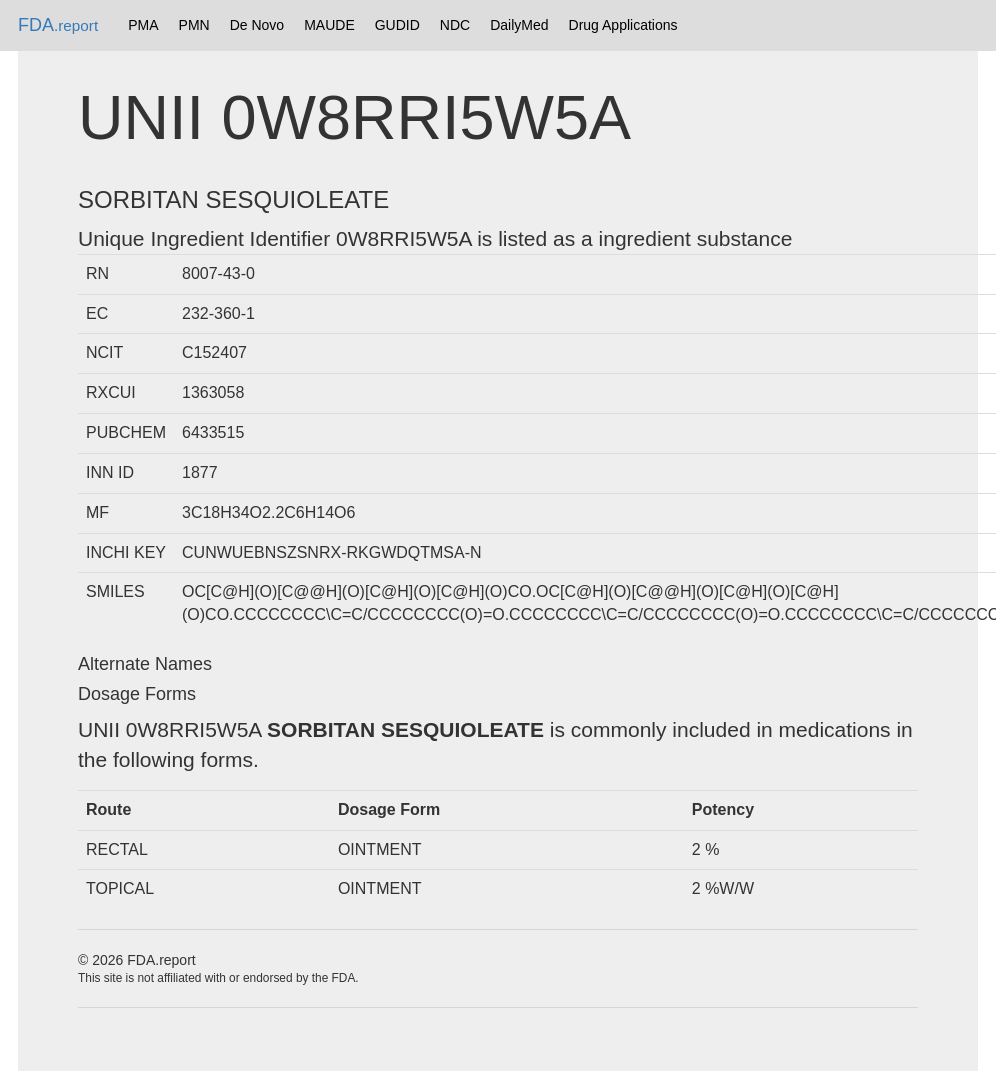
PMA (143, 25)
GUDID (397, 25)
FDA (58, 25)
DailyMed (519, 25)
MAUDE (329, 25)
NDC (455, 25)
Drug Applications (623, 25)
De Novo (257, 25)
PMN (194, 25)
